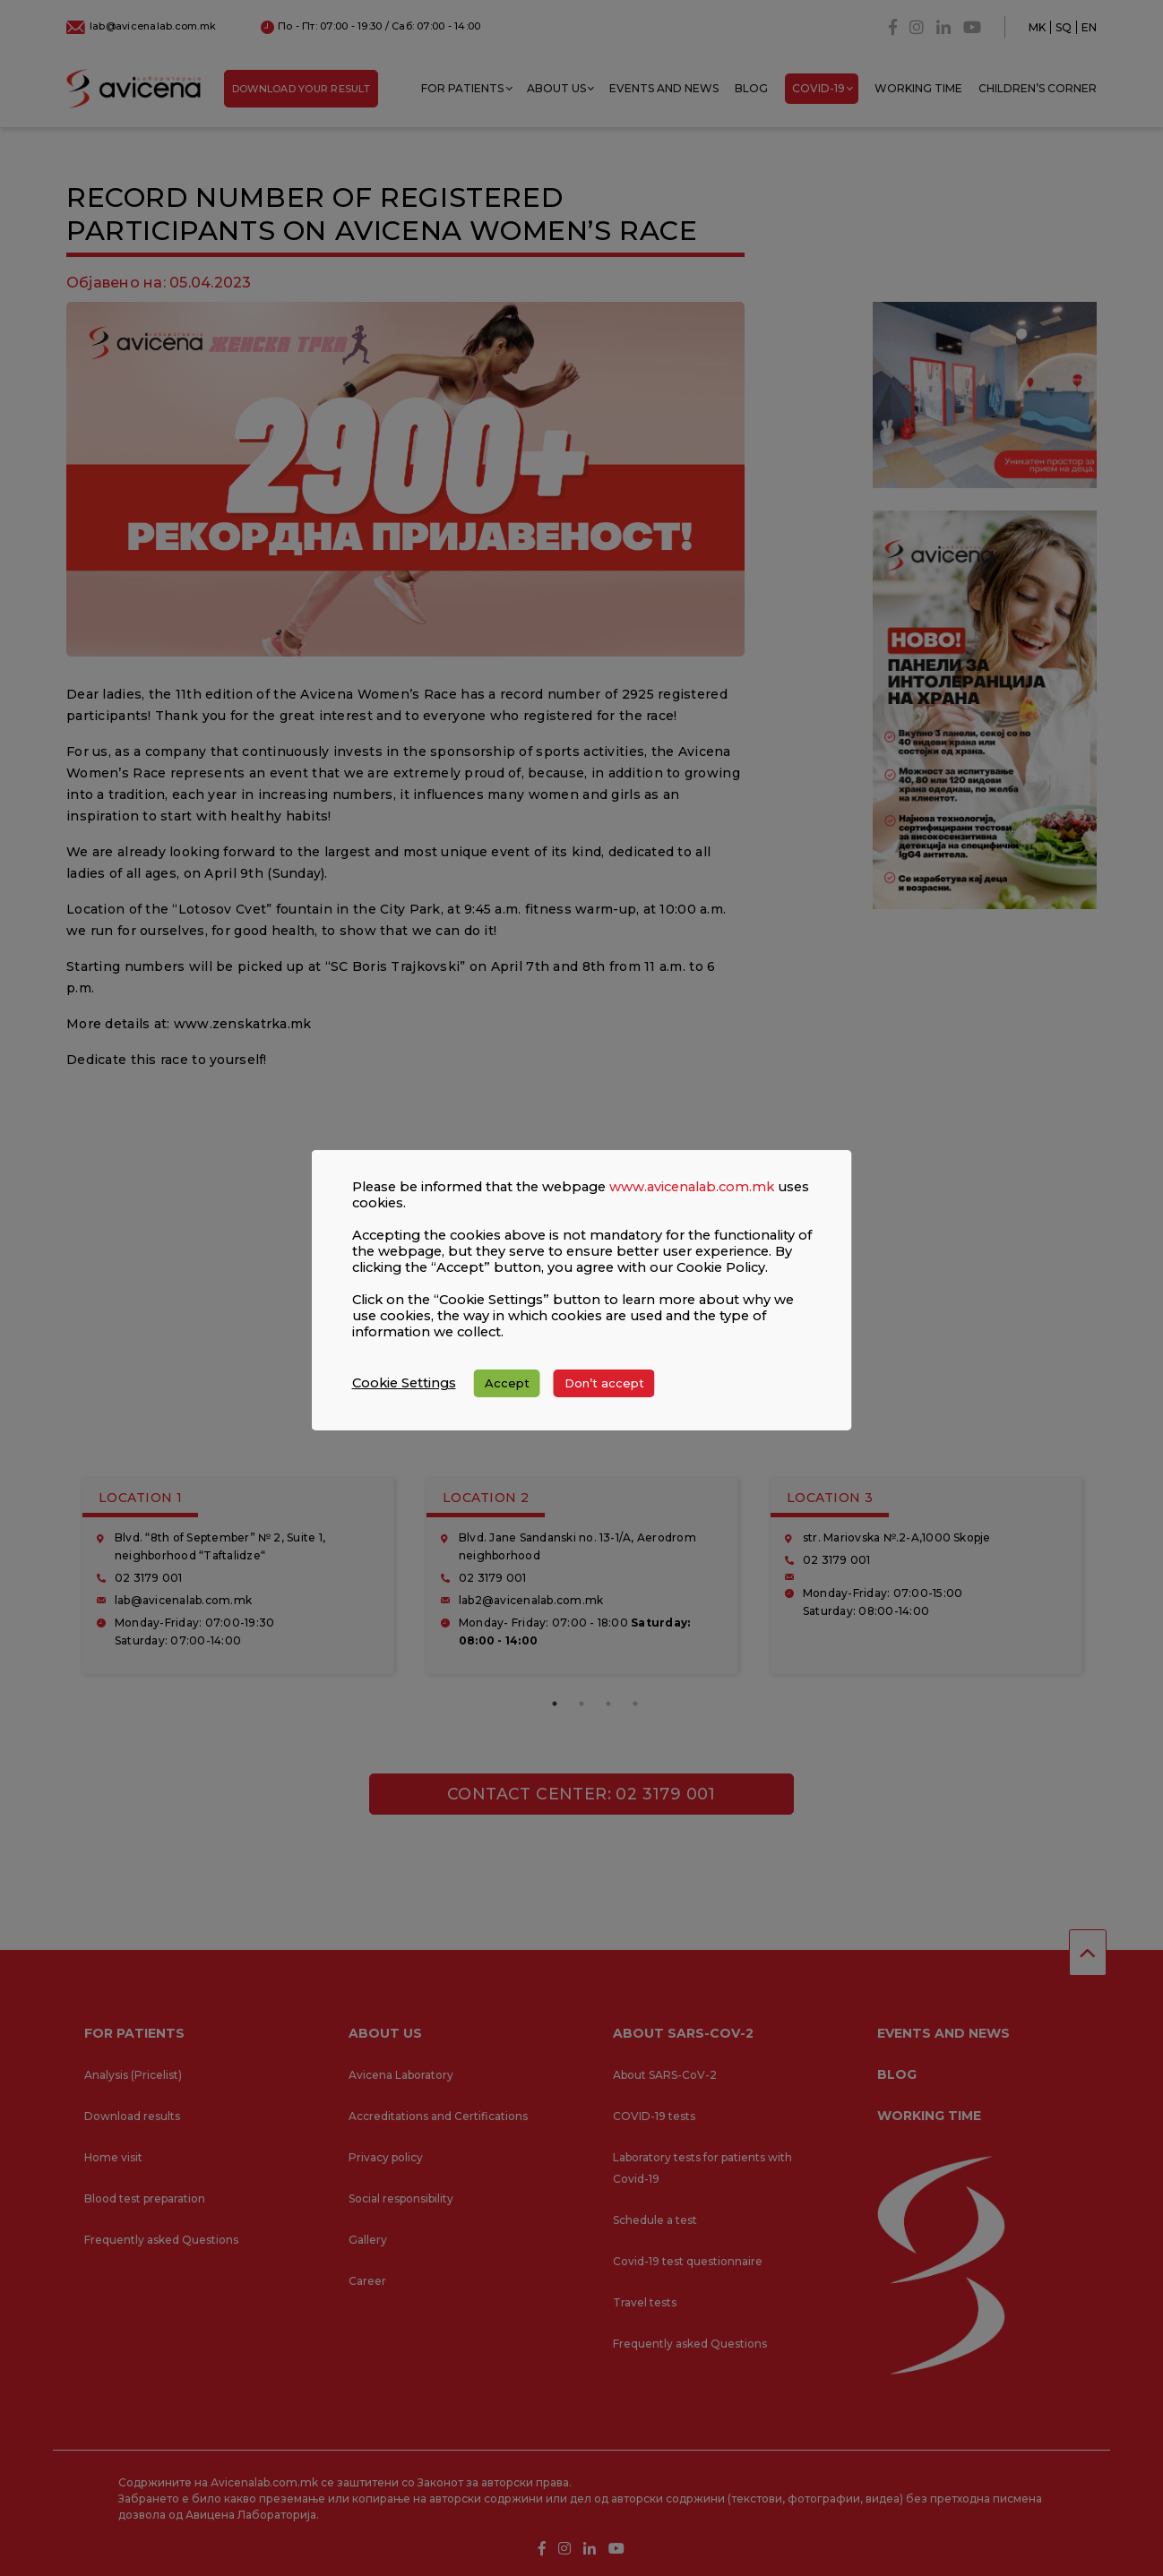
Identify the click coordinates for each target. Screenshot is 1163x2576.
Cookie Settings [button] (404, 1399)
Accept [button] (507, 1399)
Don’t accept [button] (604, 1399)
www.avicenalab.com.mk (691, 1203)
